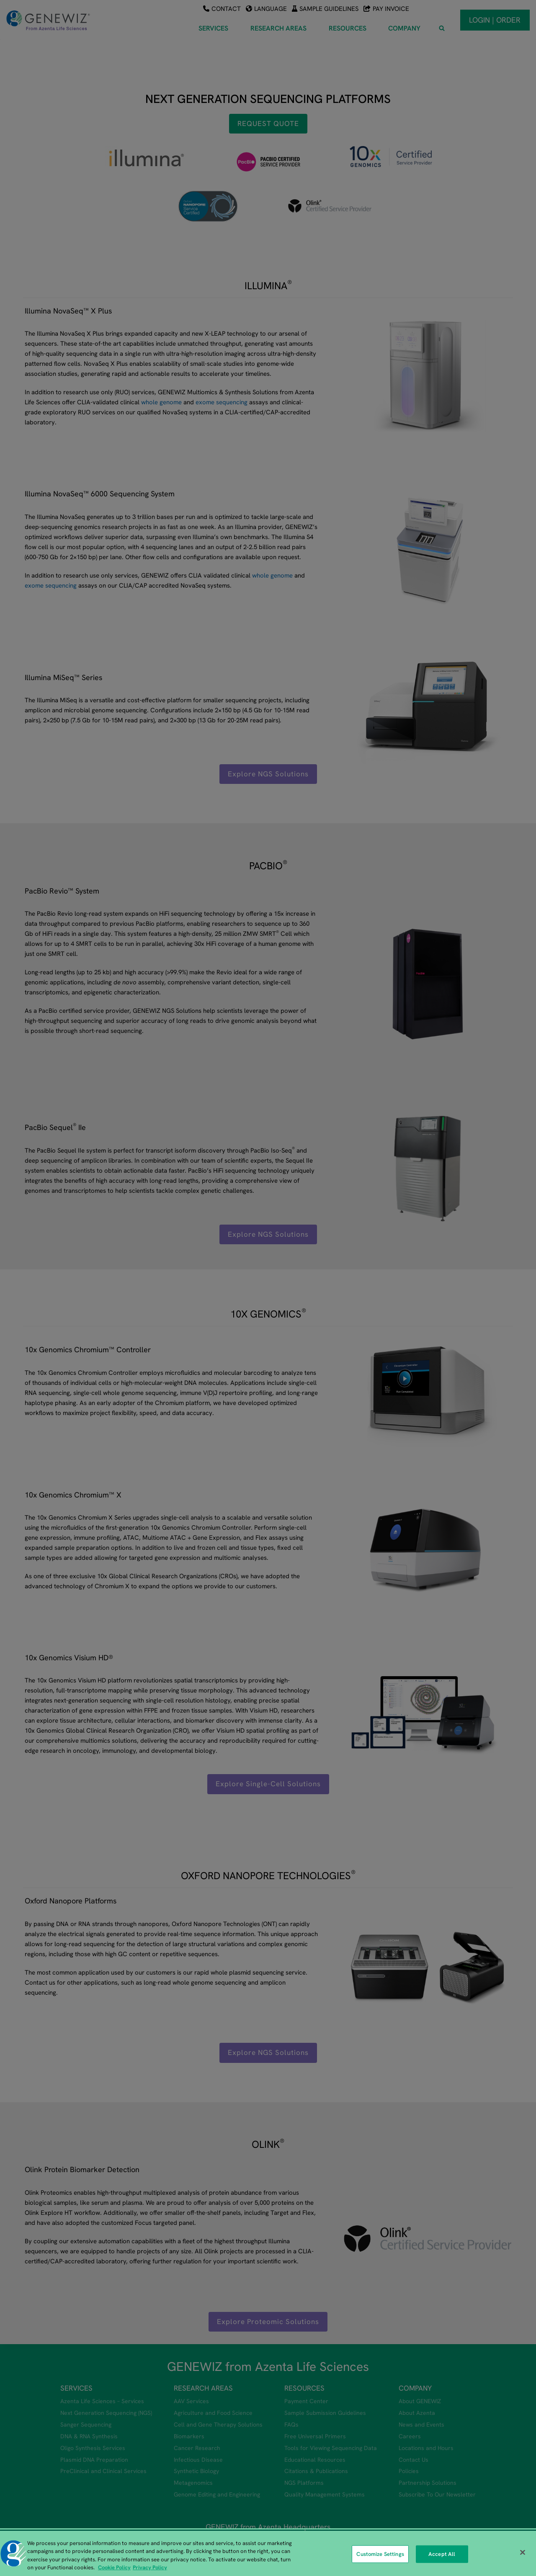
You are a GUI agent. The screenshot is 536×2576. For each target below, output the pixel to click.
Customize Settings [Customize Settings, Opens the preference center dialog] (380, 2559)
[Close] (522, 2557)
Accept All (441, 2559)
